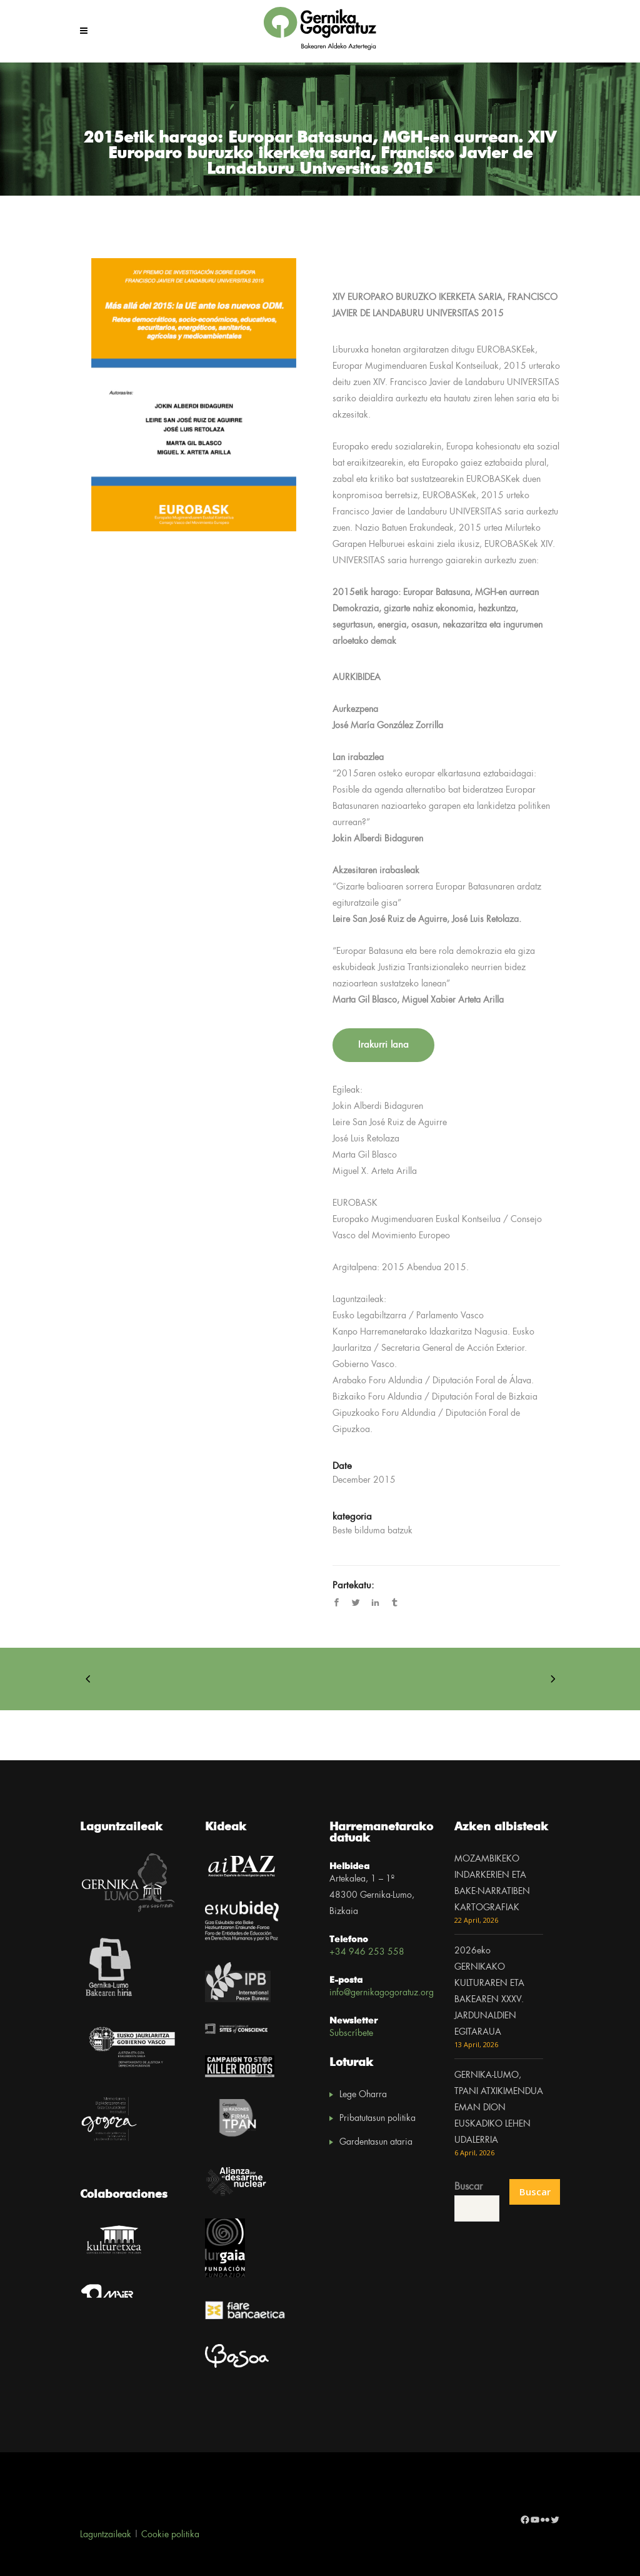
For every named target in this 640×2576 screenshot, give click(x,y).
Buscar (468, 2187)
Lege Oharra (363, 2095)
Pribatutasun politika (377, 2118)
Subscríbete (351, 2033)
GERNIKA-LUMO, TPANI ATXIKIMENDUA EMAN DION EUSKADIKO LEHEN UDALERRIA (498, 2107)
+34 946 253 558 (366, 1952)
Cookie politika (170, 2535)
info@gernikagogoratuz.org (381, 1993)
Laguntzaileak (105, 2535)
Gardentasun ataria (375, 2142)
